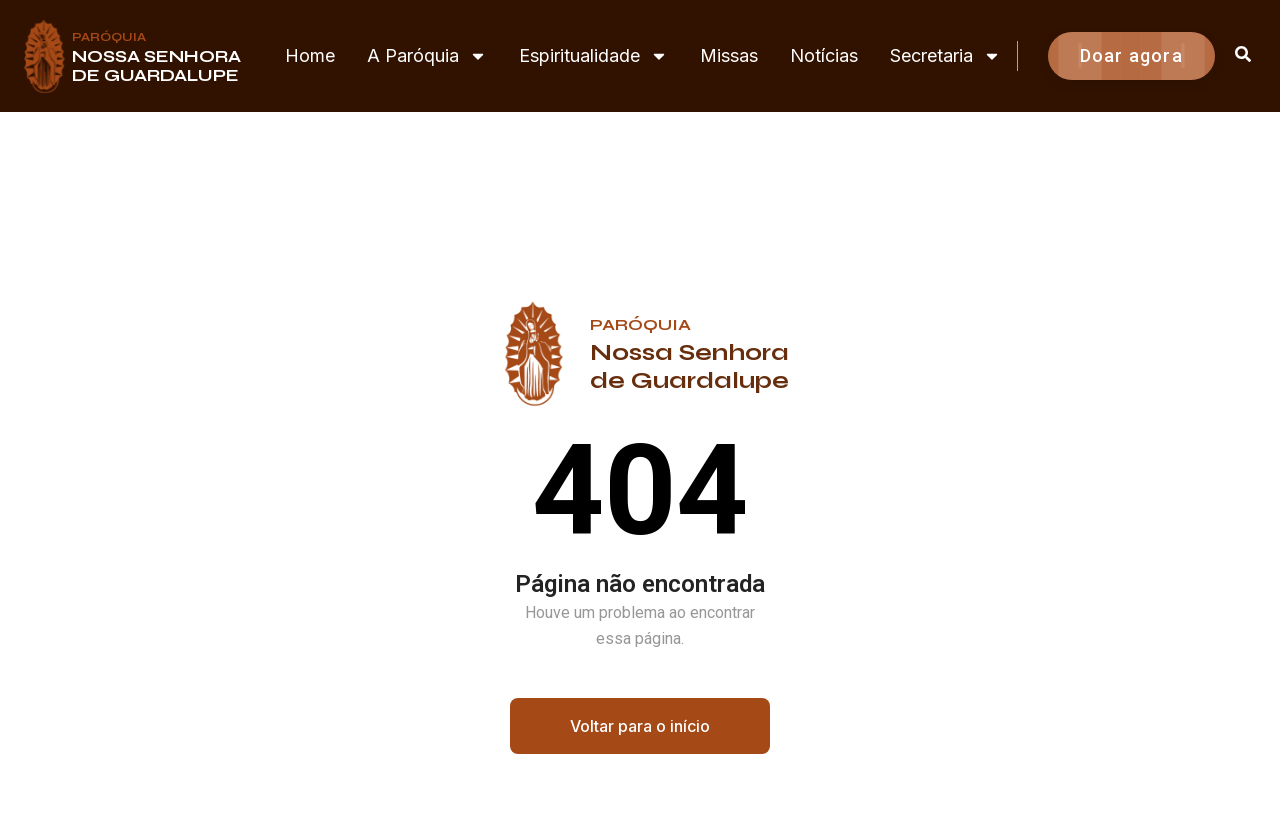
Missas (729, 55)
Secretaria (945, 56)
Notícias (824, 55)
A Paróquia (427, 56)
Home (310, 55)
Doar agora (1131, 55)
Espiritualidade (593, 56)
